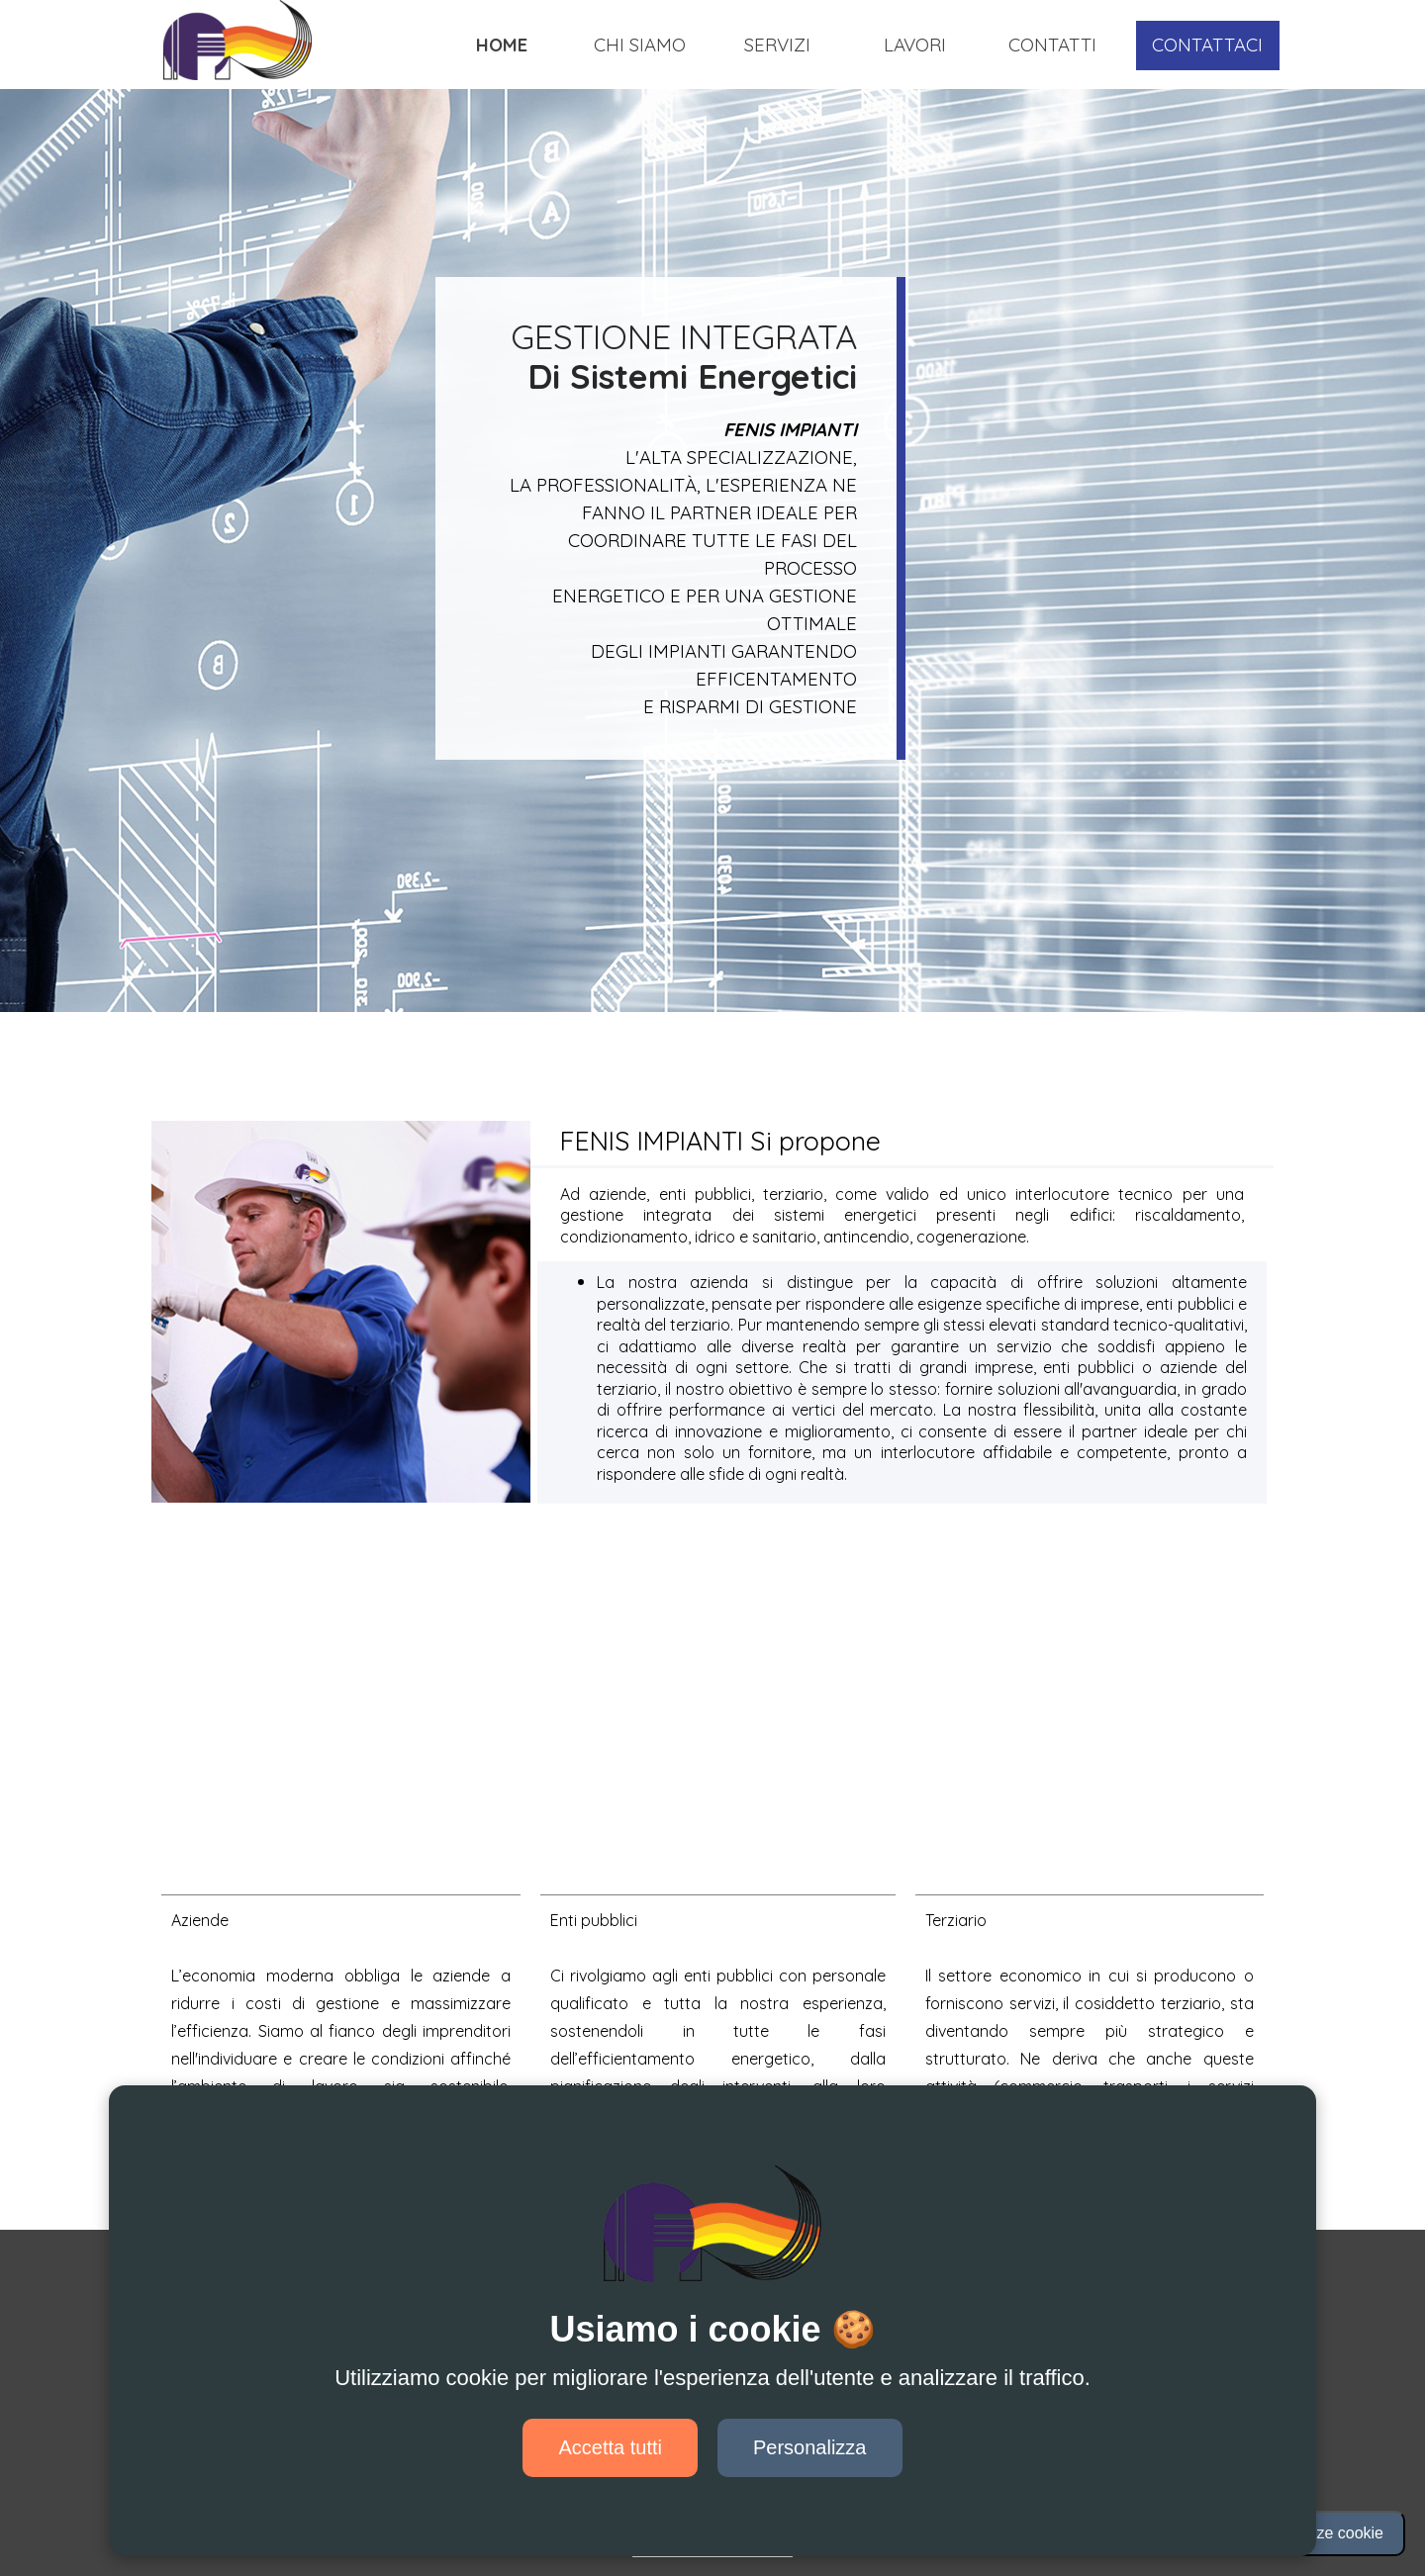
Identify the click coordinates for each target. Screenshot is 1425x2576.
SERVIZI (777, 44)
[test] (1208, 45)
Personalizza (810, 2447)
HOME (501, 44)
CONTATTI (1052, 44)
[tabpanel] (630, 356)
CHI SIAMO (640, 44)
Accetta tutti (610, 2447)
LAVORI (915, 44)
